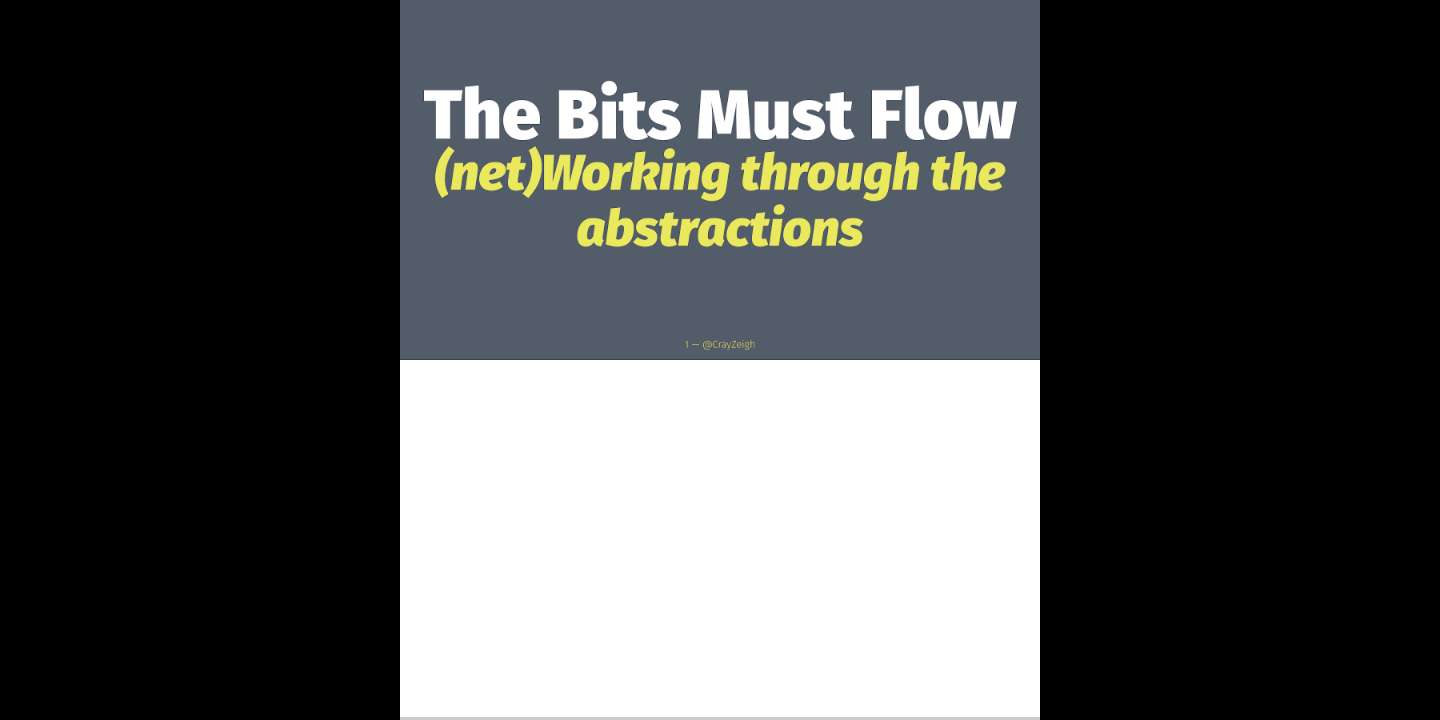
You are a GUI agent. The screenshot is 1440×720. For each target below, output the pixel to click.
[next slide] (1405, 676)
